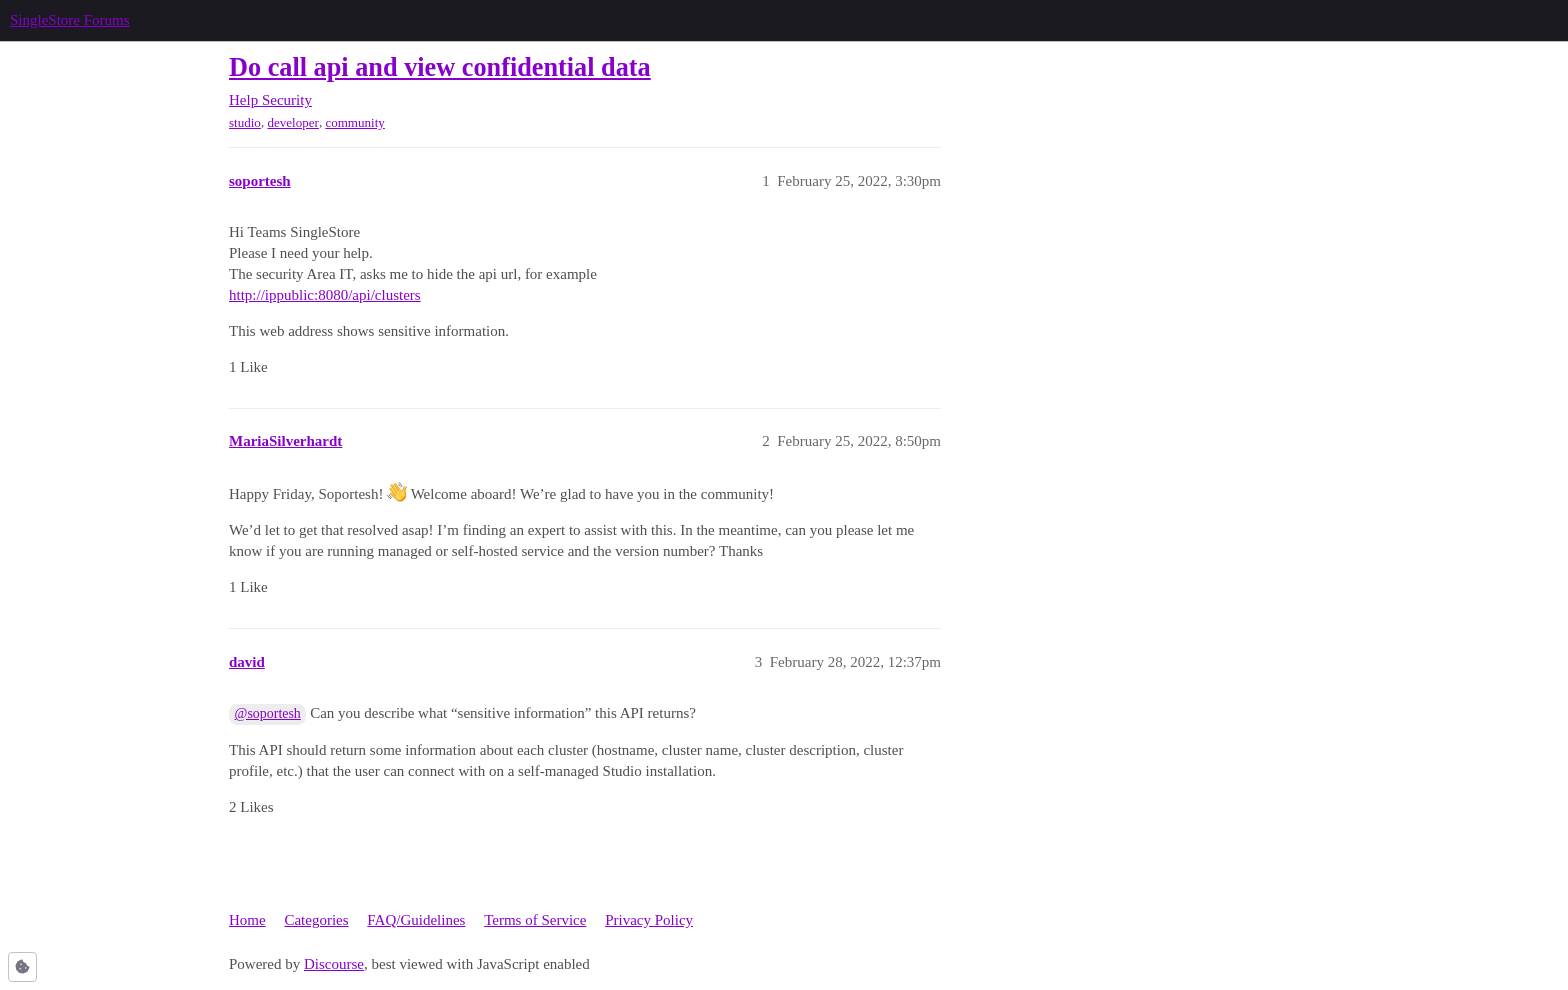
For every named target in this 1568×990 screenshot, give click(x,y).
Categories (316, 920)
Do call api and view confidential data (440, 67)
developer (292, 122)
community (354, 122)
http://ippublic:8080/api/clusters (325, 295)
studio (245, 122)
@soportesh (268, 713)
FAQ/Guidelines (416, 920)
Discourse (334, 964)
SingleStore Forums (70, 20)
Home (247, 920)
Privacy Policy (649, 920)
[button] (22, 967)
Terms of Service (535, 920)
